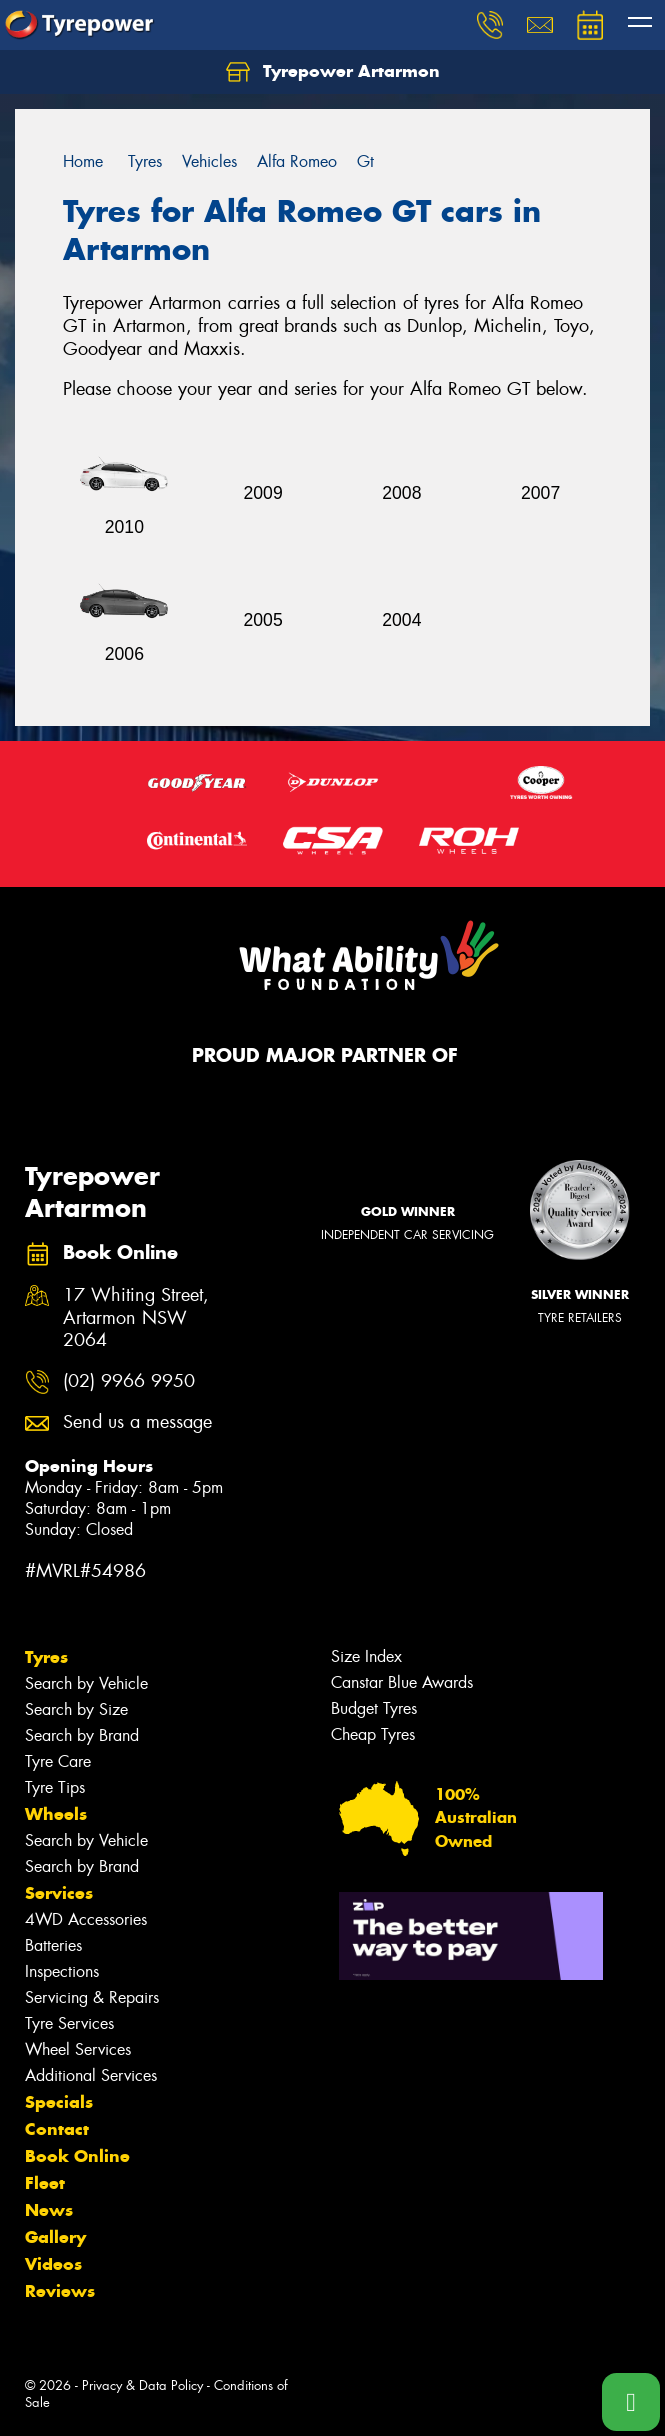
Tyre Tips (55, 1787)
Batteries (53, 1945)
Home (83, 161)
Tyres (46, 1657)
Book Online (77, 2156)
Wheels (56, 1814)
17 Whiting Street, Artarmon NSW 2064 (136, 1318)
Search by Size (76, 1709)
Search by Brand (82, 1735)
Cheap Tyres (373, 1734)
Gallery (55, 2237)
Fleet (45, 2183)
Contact (57, 2129)
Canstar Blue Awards (402, 1682)
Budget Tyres (374, 1708)
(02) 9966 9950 (129, 1381)
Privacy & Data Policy (142, 2385)
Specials (59, 2102)
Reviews (60, 2291)
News (49, 2210)
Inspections (62, 1971)
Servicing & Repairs (92, 1997)
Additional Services (91, 2075)
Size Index (366, 1656)
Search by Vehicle (86, 1683)
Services (59, 1893)
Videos (53, 2264)
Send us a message (137, 1422)
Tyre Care (58, 1761)
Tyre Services (69, 2023)
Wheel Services (78, 2049)
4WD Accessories (86, 1919)
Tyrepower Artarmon (333, 72)
